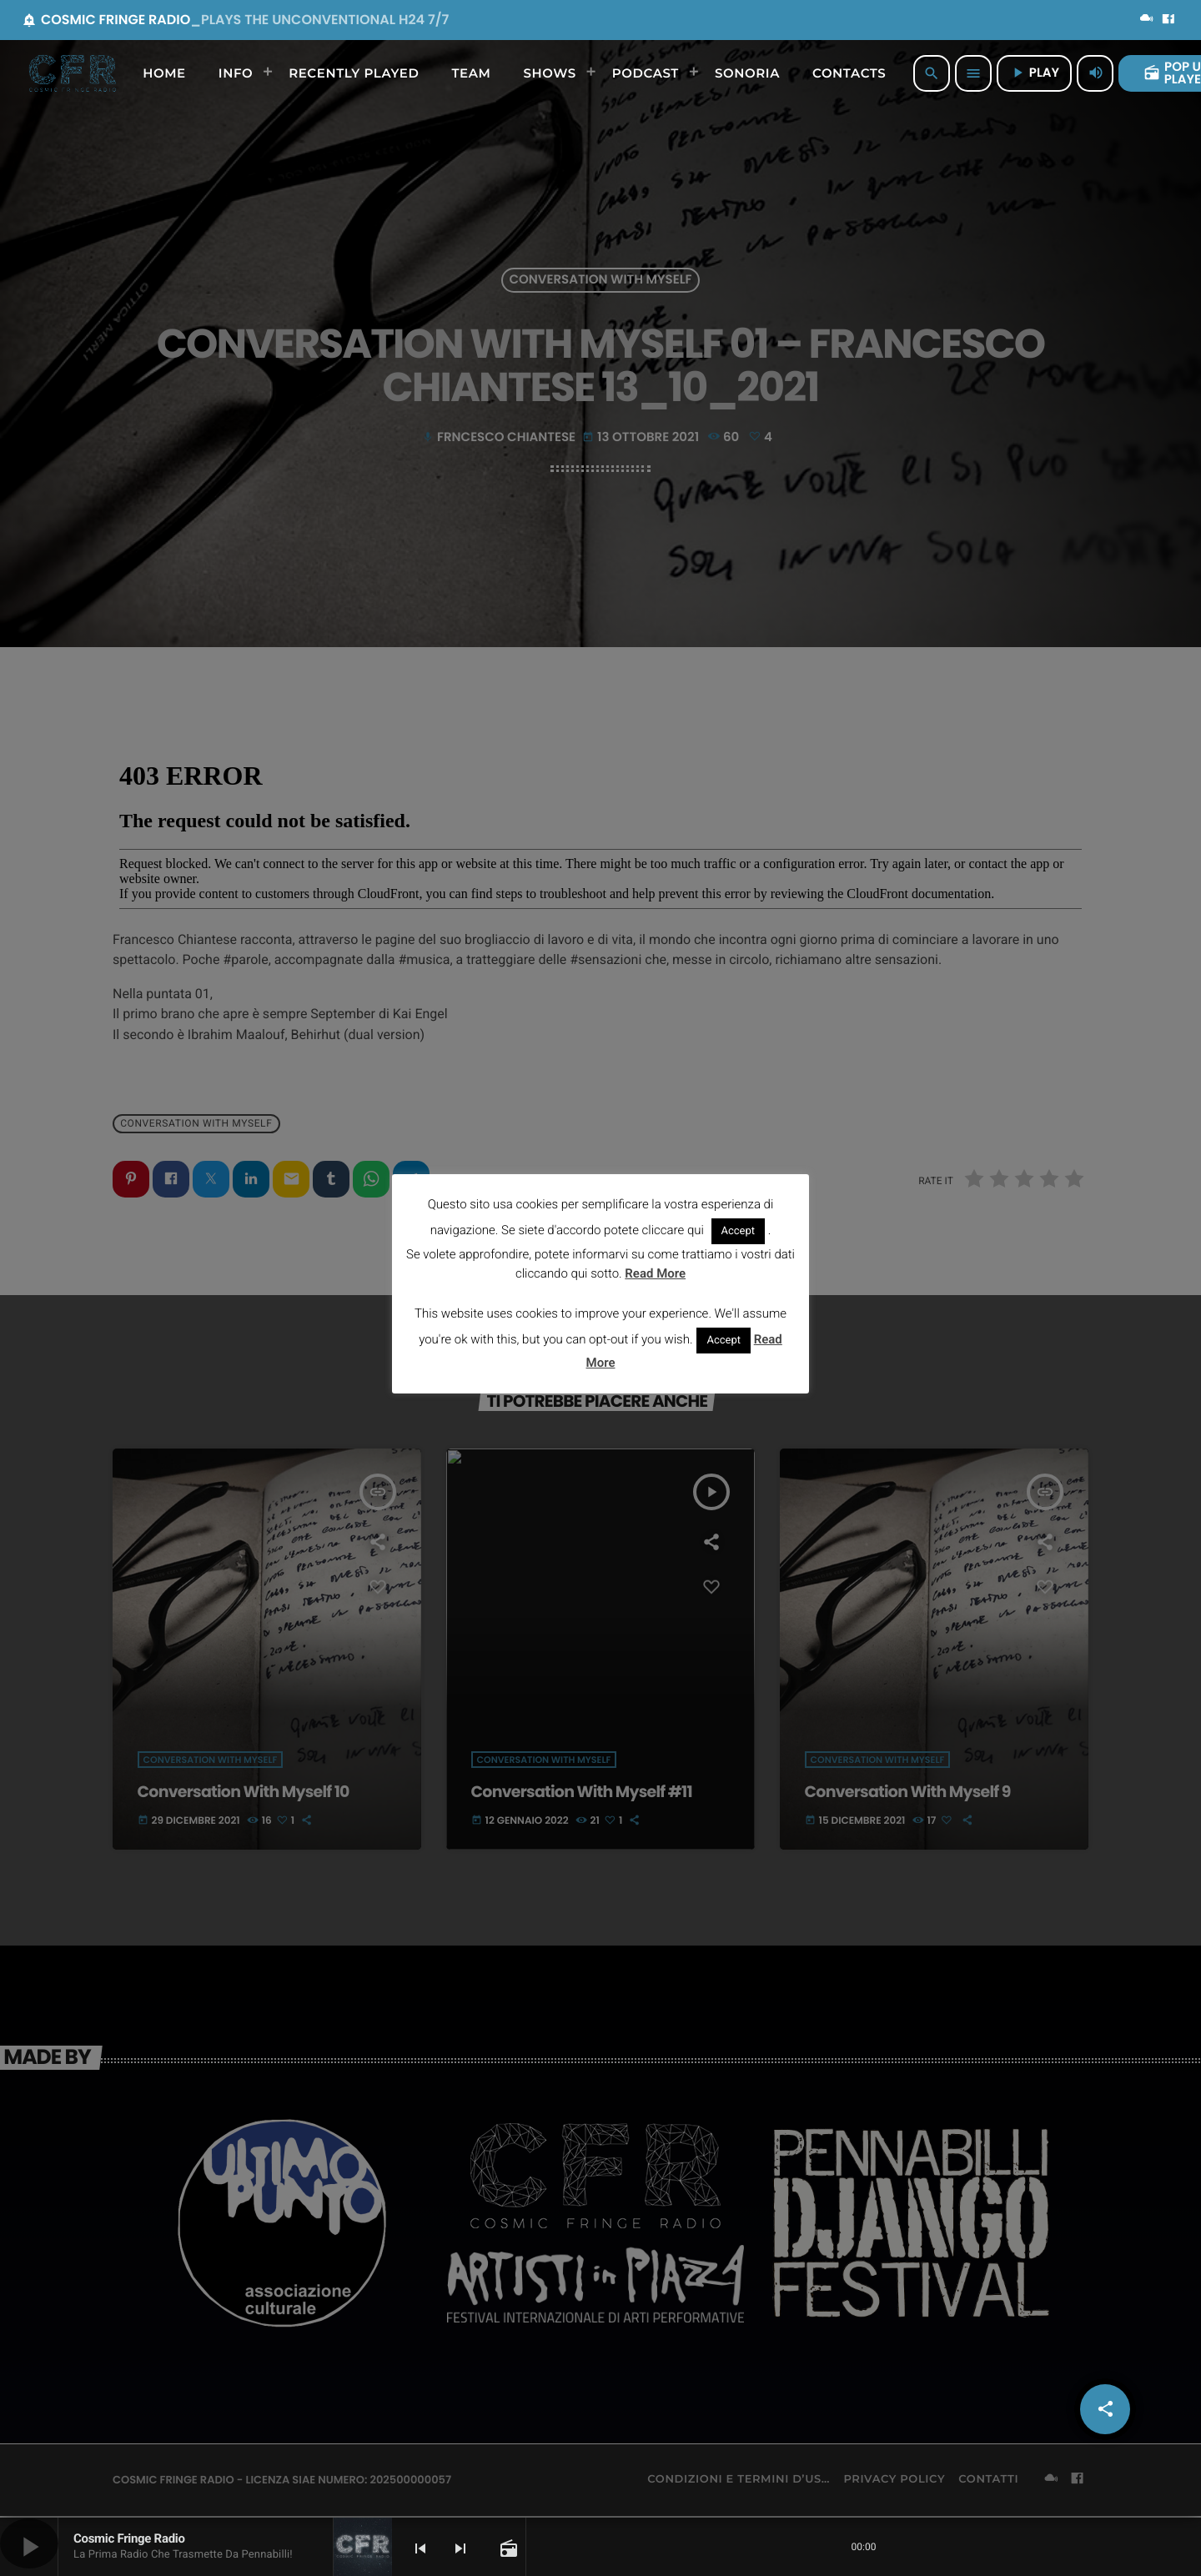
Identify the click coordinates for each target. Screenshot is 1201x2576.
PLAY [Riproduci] (1034, 73)
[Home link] (72, 73)
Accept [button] (738, 1231)
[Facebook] (1168, 20)
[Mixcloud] (1146, 20)
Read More (655, 1273)
